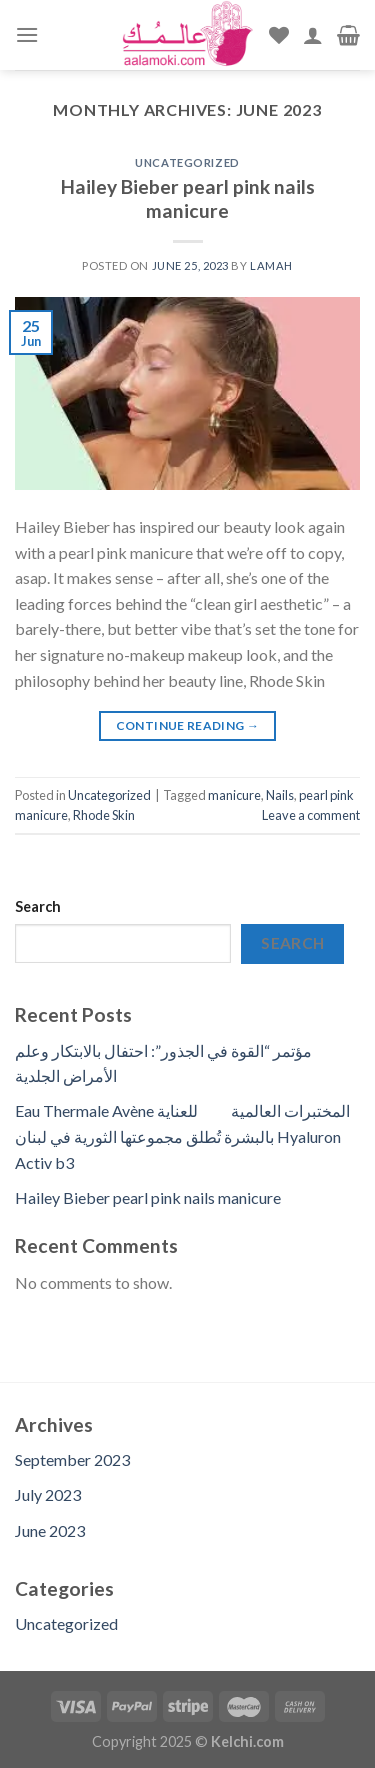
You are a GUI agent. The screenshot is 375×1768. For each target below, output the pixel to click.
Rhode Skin (104, 815)
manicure (234, 795)
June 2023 (50, 1530)
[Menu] (27, 34)
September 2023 (72, 1459)
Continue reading (188, 725)
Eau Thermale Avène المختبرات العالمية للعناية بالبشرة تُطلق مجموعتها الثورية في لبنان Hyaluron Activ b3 (182, 1136)
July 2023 (48, 1494)
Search (38, 906)
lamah (271, 265)
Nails (280, 795)
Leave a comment (311, 815)
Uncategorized (187, 162)
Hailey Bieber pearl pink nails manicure (188, 199)
